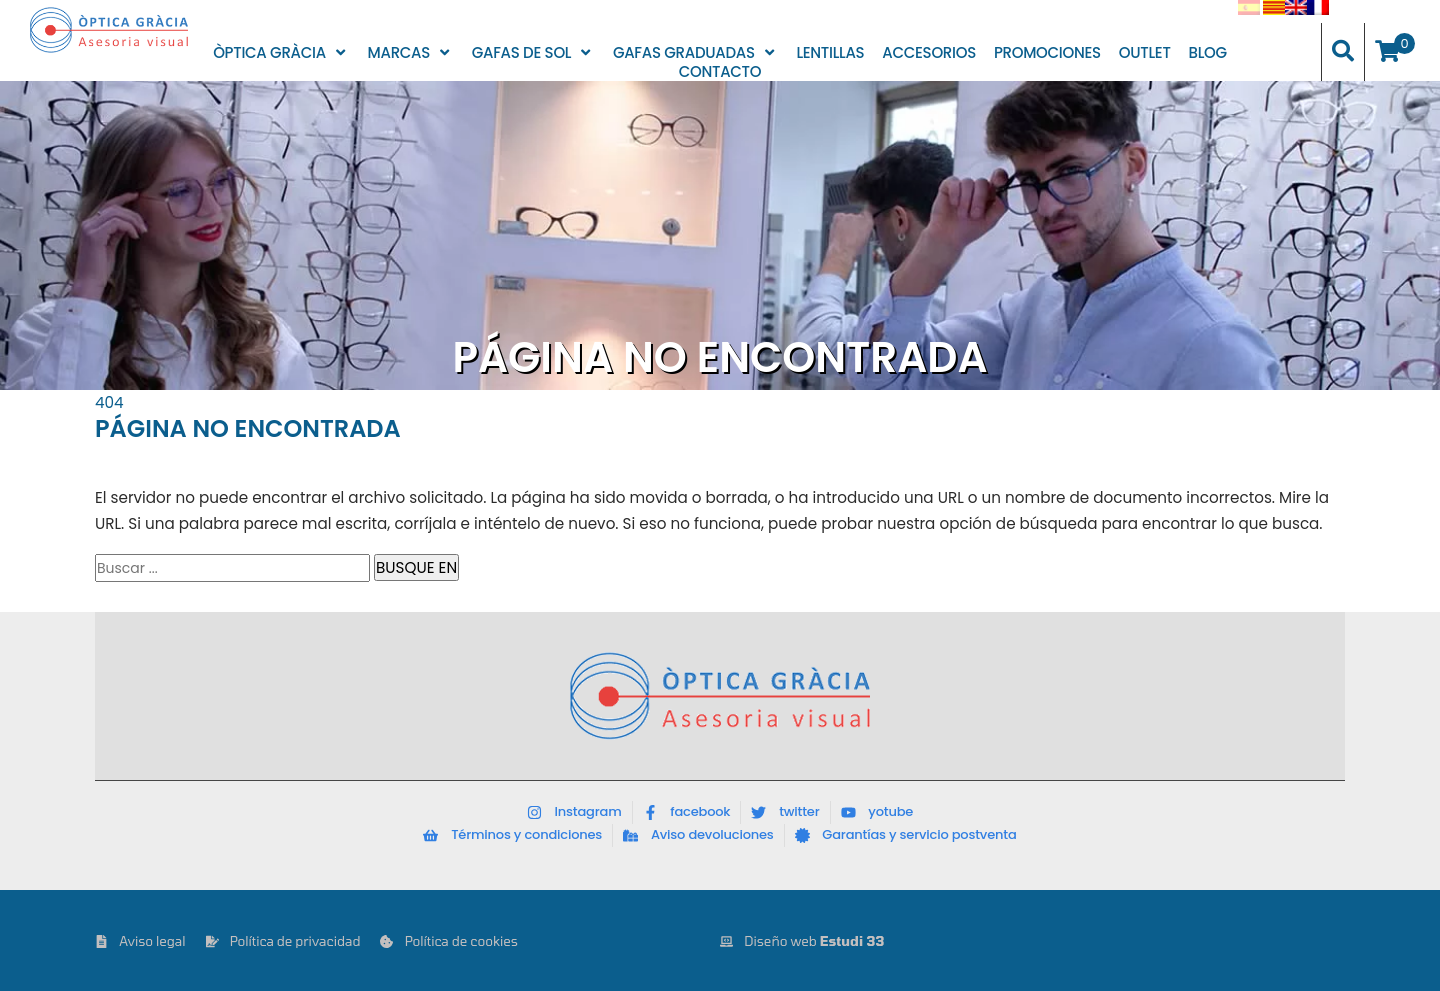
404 (109, 402)
